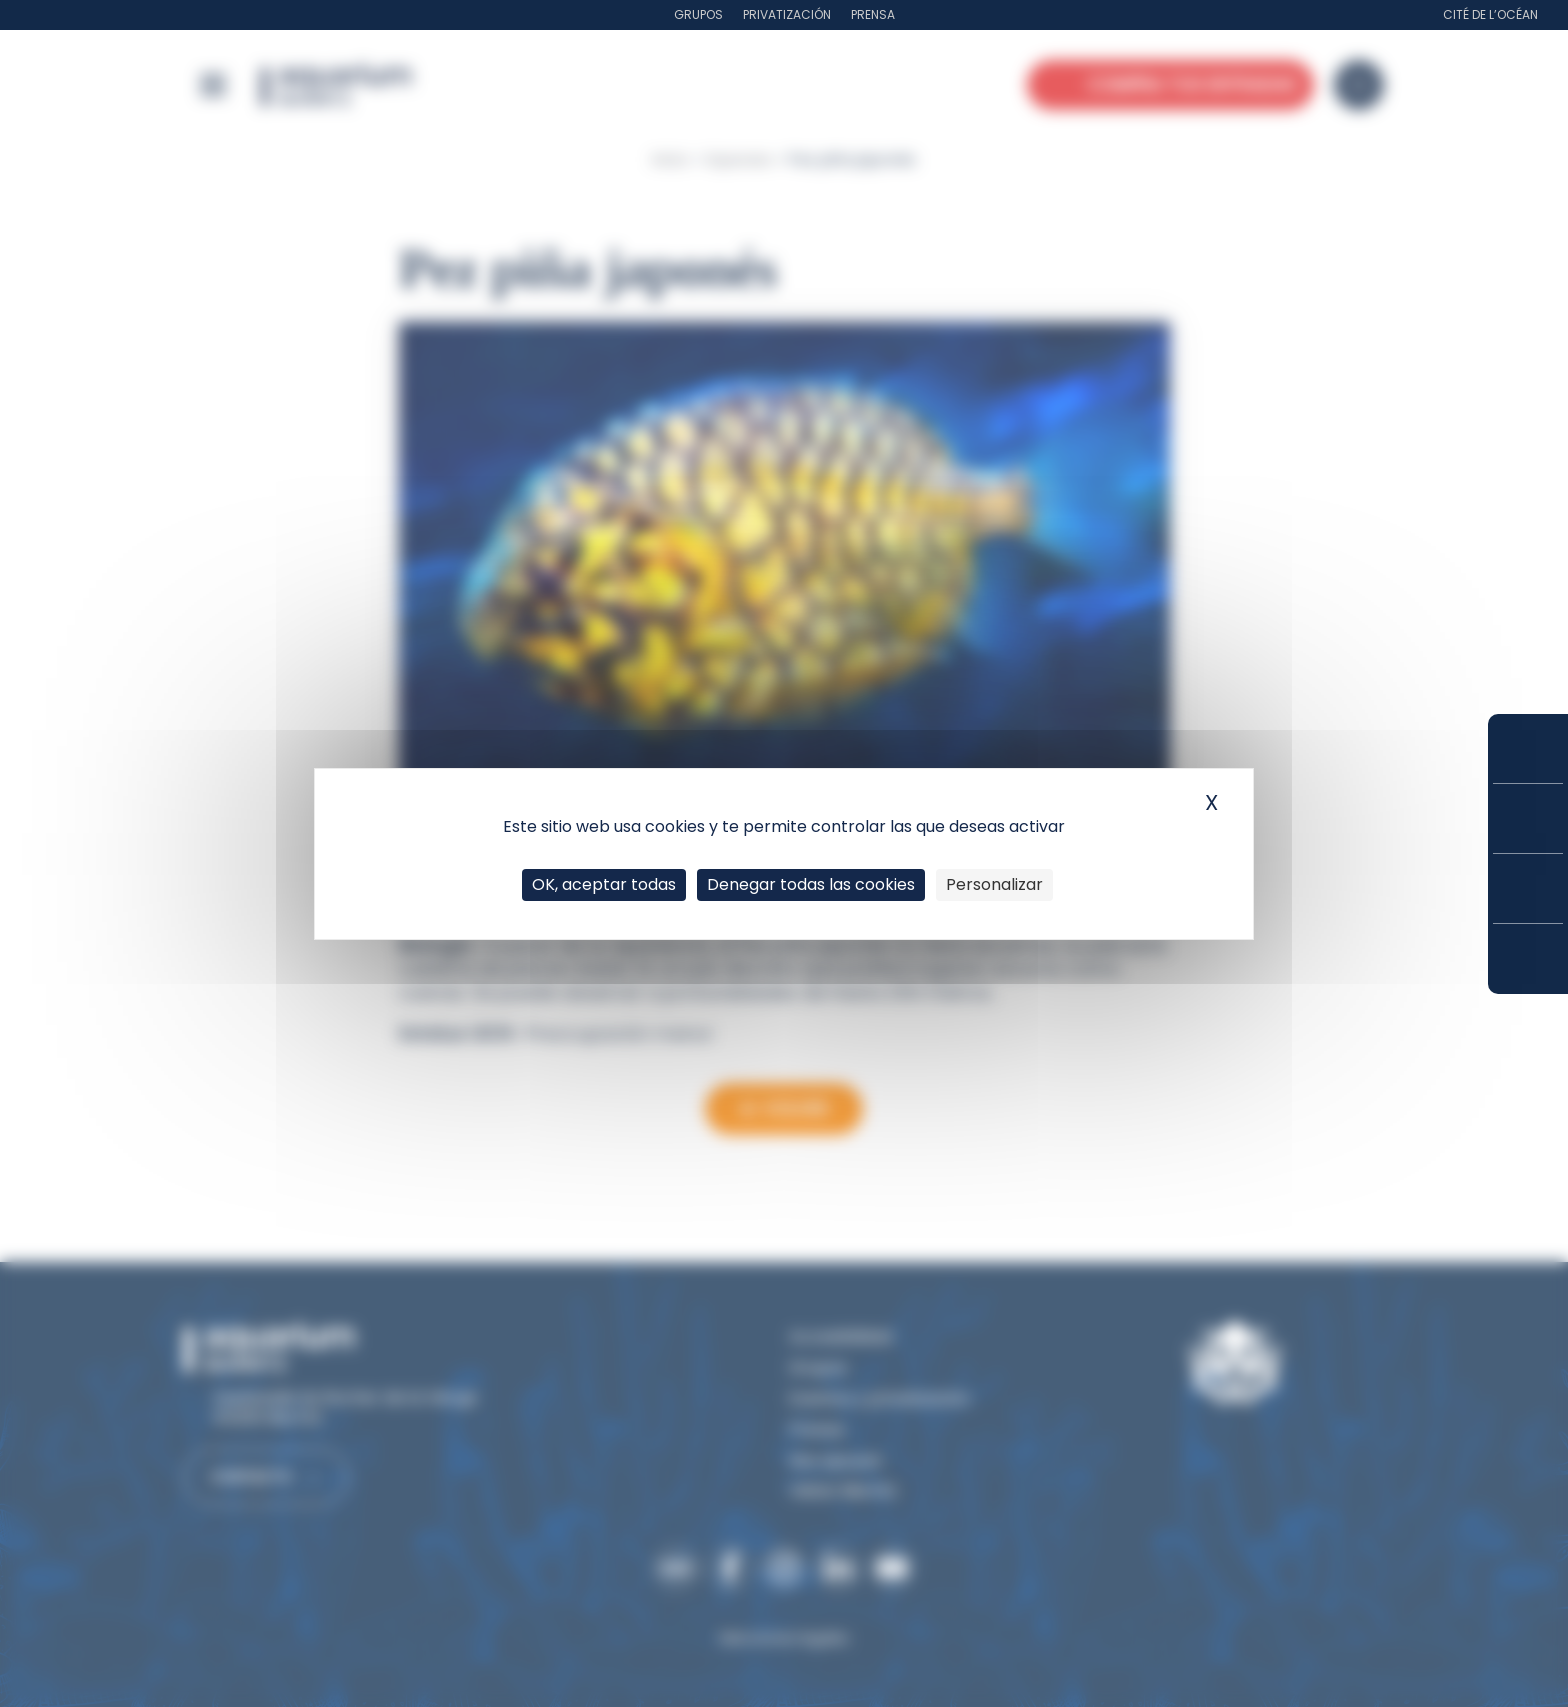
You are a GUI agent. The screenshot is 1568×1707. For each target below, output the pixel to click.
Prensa (873, 14)
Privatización (787, 14)
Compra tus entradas (1528, 748)
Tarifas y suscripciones (1528, 818)
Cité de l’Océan (1490, 14)
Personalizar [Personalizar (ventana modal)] (994, 884)
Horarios (1528, 888)
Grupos (698, 14)
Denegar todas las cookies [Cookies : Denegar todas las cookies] (811, 884)
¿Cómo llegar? (1528, 959)
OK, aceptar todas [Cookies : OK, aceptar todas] (604, 884)
